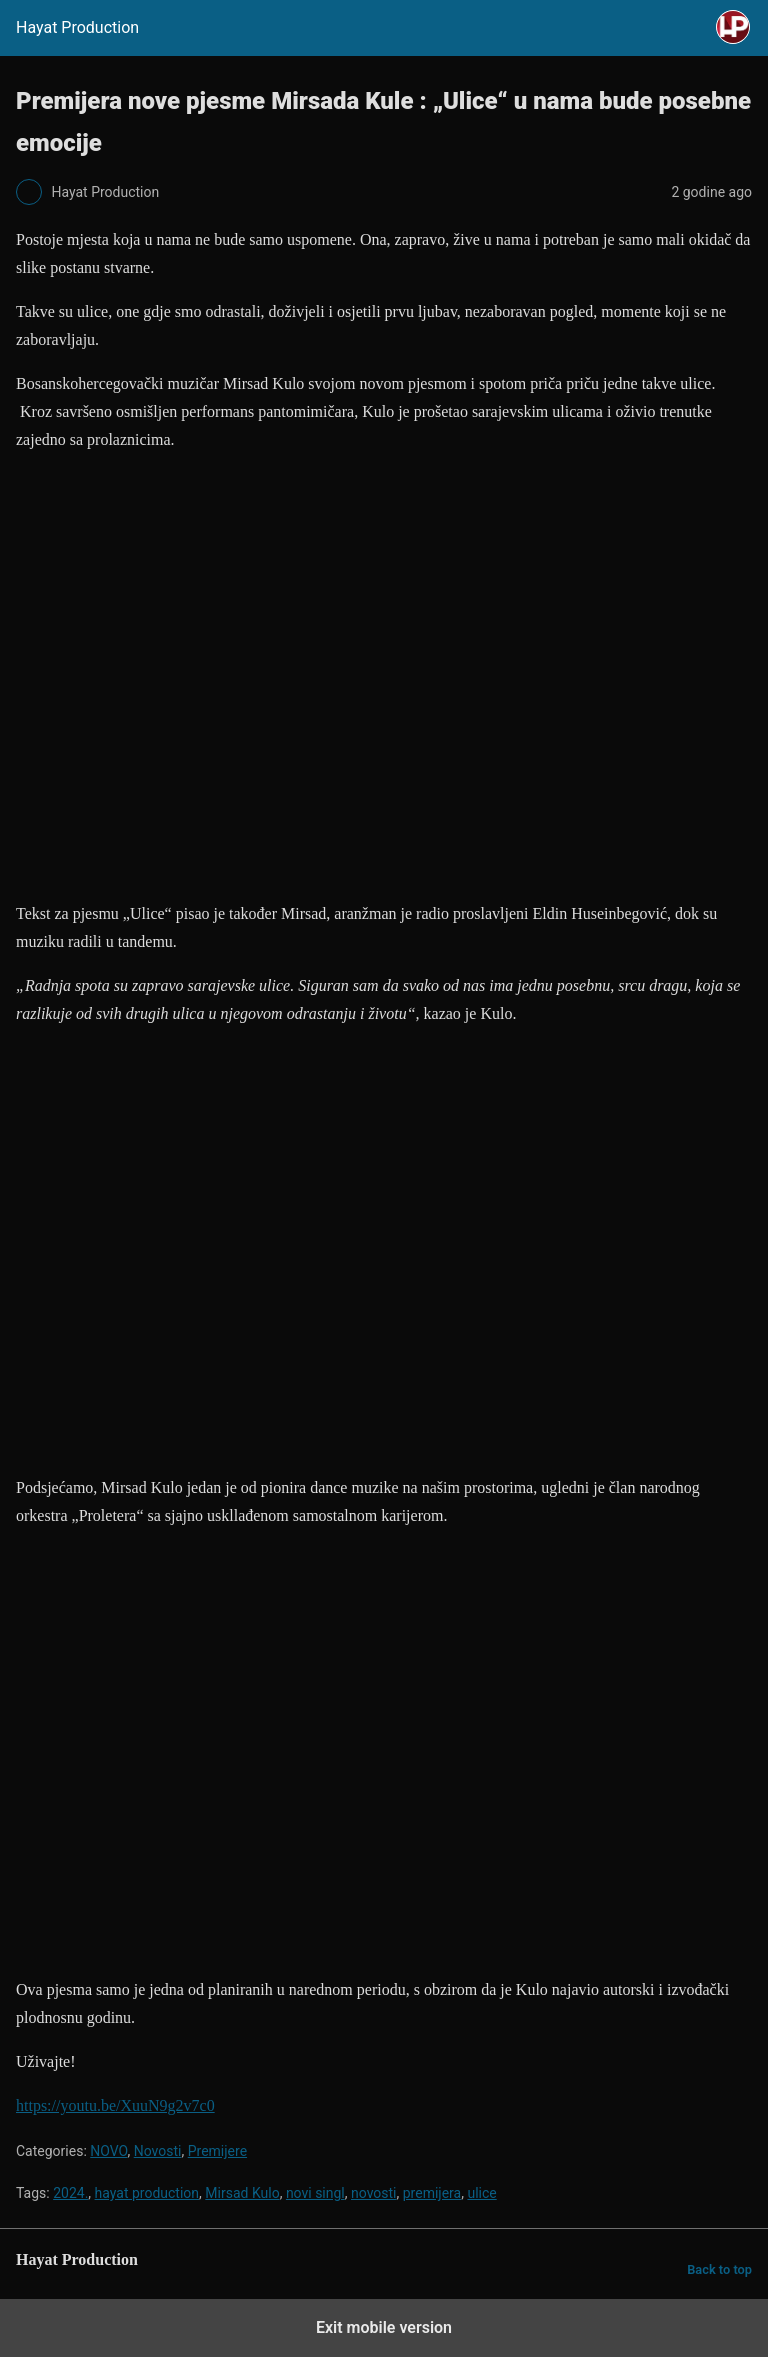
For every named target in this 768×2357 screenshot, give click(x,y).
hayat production (147, 2193)
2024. (70, 2193)
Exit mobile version (384, 2327)
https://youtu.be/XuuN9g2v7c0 (115, 2105)
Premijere (217, 2151)
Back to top (719, 2269)
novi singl (315, 2193)
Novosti (158, 2151)
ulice (481, 2193)
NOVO (108, 2151)
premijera (432, 2193)
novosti (374, 2193)
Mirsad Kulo (242, 2193)
